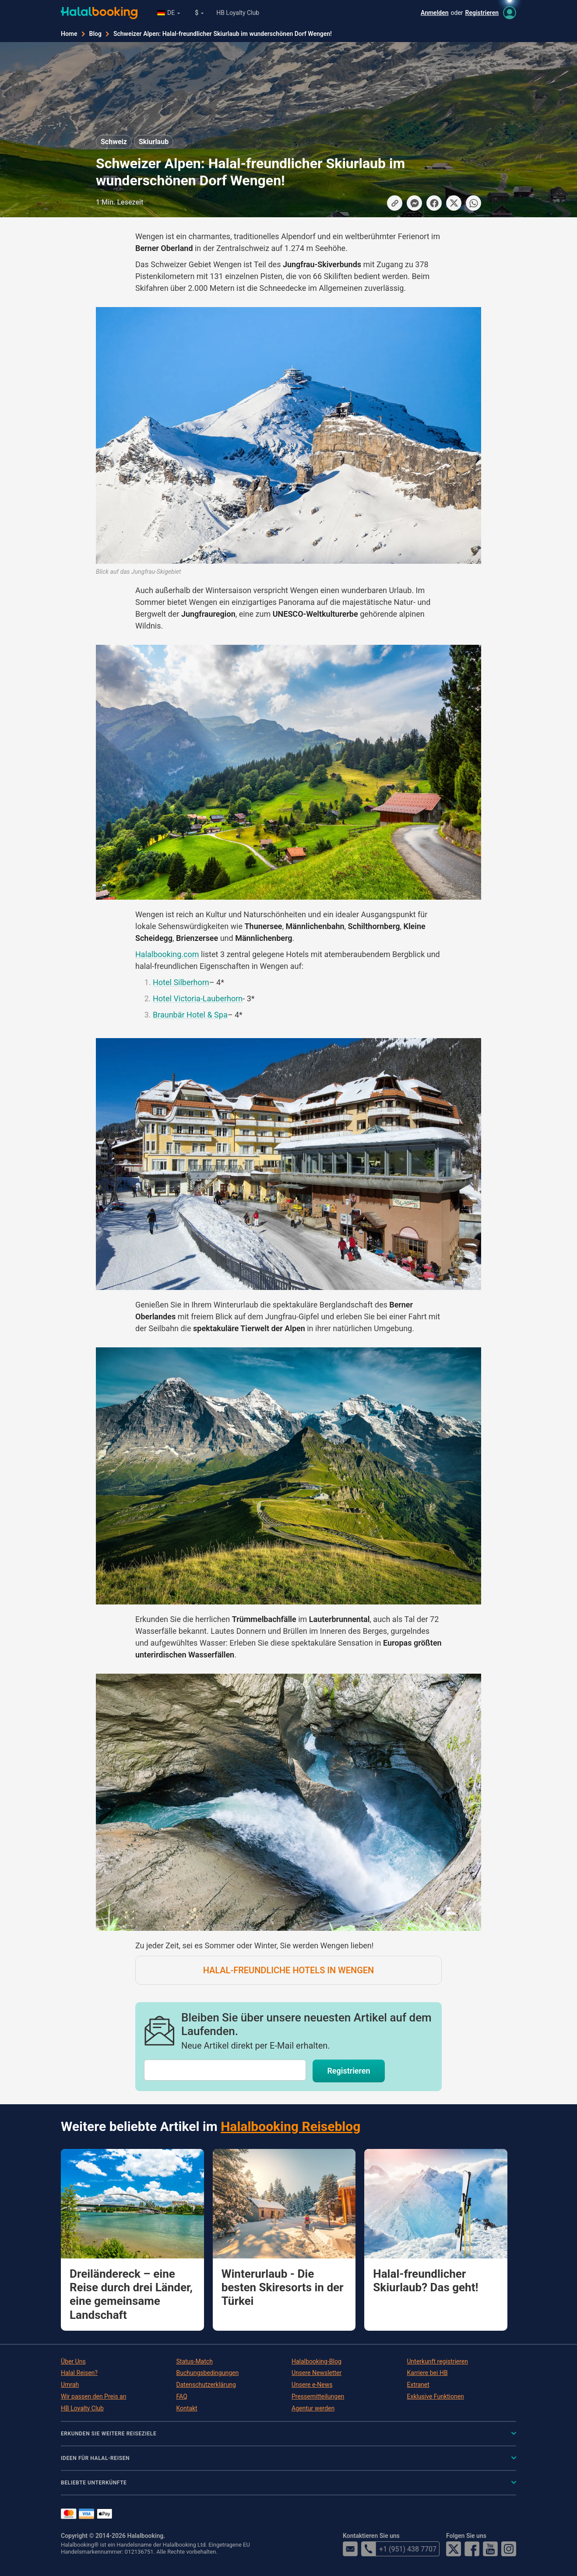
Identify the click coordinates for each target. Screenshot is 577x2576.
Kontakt (186, 2408)
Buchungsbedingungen (207, 2372)
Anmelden (435, 12)
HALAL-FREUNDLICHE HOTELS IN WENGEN (288, 1970)
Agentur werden (313, 2408)
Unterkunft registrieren (437, 2361)
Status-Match (194, 2361)
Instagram (508, 2548)
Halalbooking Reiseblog (290, 2126)
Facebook (471, 2548)
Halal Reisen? (79, 2372)
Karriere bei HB (427, 2372)
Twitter (453, 2548)
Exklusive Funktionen (435, 2396)
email (350, 2548)
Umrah (70, 2384)
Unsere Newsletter (316, 2372)
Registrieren (482, 12)
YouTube (490, 2548)
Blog (95, 33)
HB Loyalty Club (237, 12)
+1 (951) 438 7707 (398, 2548)
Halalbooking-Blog (316, 2361)
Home (69, 33)
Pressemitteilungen (318, 2396)
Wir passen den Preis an (93, 2396)
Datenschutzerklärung (206, 2384)
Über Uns (73, 2361)
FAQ (181, 2396)
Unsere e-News (312, 2384)
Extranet (418, 2384)
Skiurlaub (154, 142)
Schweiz (114, 142)
